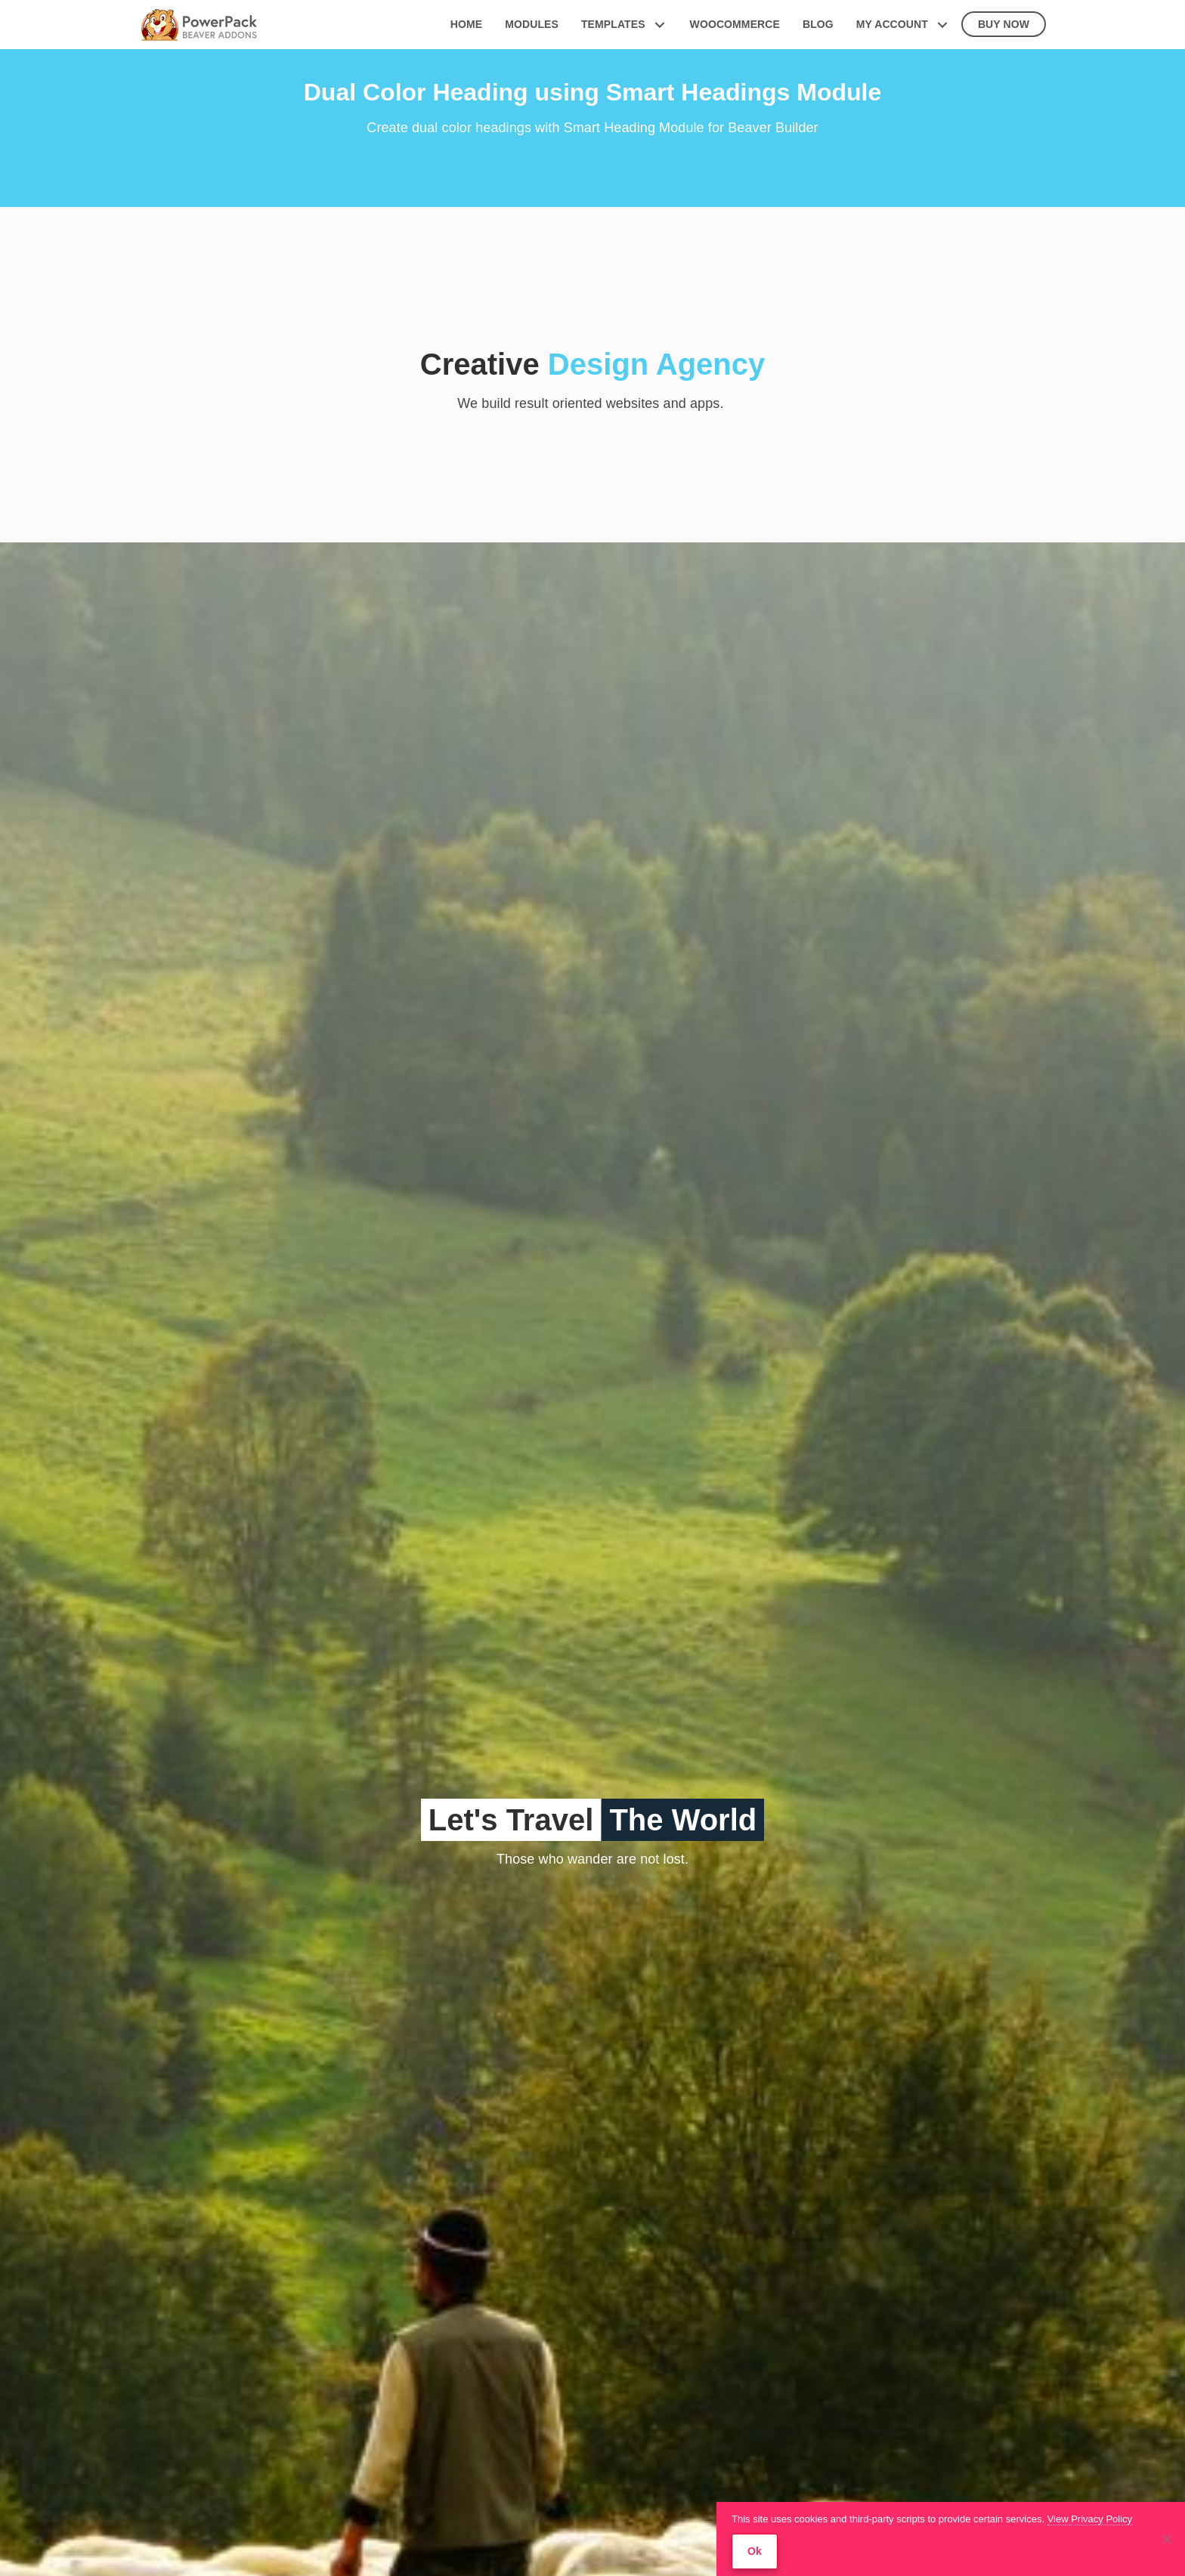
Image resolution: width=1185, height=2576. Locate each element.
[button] (660, 25)
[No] (1166, 2539)
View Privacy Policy (1089, 2519)
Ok (754, 2551)
